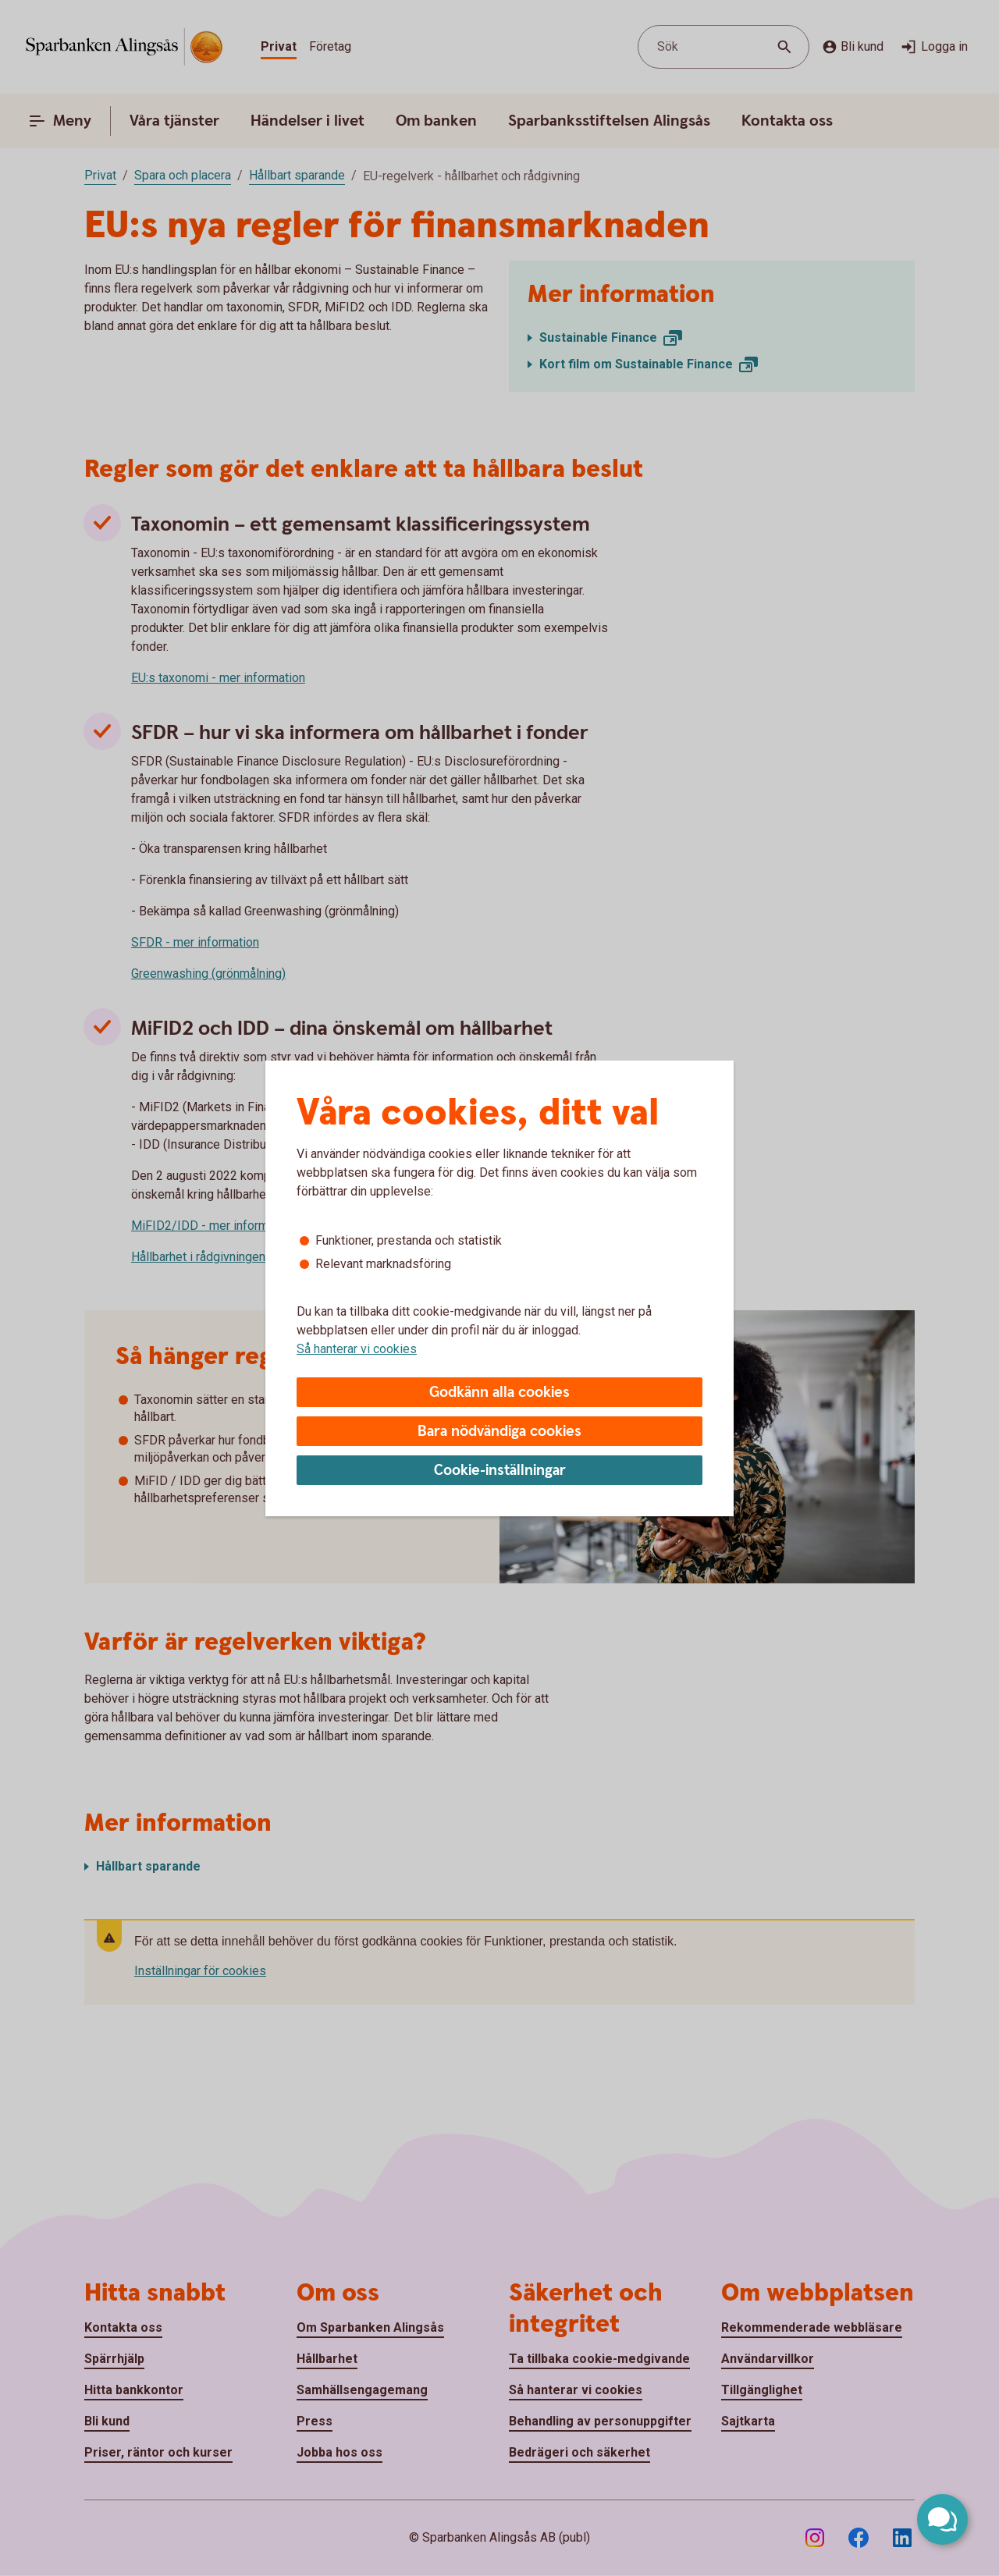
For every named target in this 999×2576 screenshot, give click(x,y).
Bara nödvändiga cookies (499, 1431)
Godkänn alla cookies (499, 1392)
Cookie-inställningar (500, 1470)
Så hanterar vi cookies (357, 1348)
